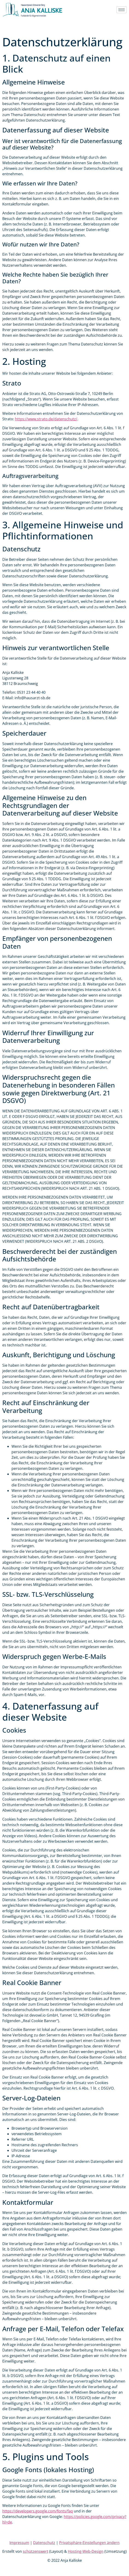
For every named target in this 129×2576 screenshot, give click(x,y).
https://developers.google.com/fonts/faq (37, 2511)
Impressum (19, 2542)
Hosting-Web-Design (85, 2551)
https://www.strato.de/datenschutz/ (46, 418)
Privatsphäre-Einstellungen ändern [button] (89, 2542)
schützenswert (35, 2551)
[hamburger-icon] (121, 9)
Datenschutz (44, 2542)
